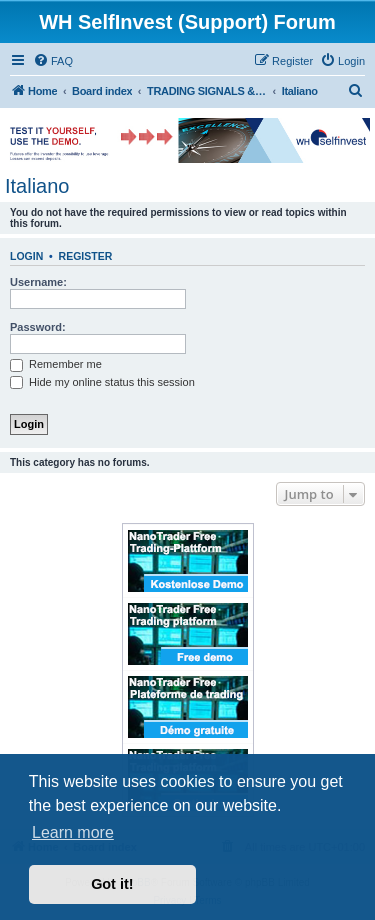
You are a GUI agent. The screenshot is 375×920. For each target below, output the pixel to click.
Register (86, 256)
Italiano (37, 186)
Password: (38, 327)
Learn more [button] (73, 832)
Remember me (56, 364)
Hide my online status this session (102, 382)
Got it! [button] (112, 884)
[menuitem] (53, 61)
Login (26, 256)
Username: (38, 282)
